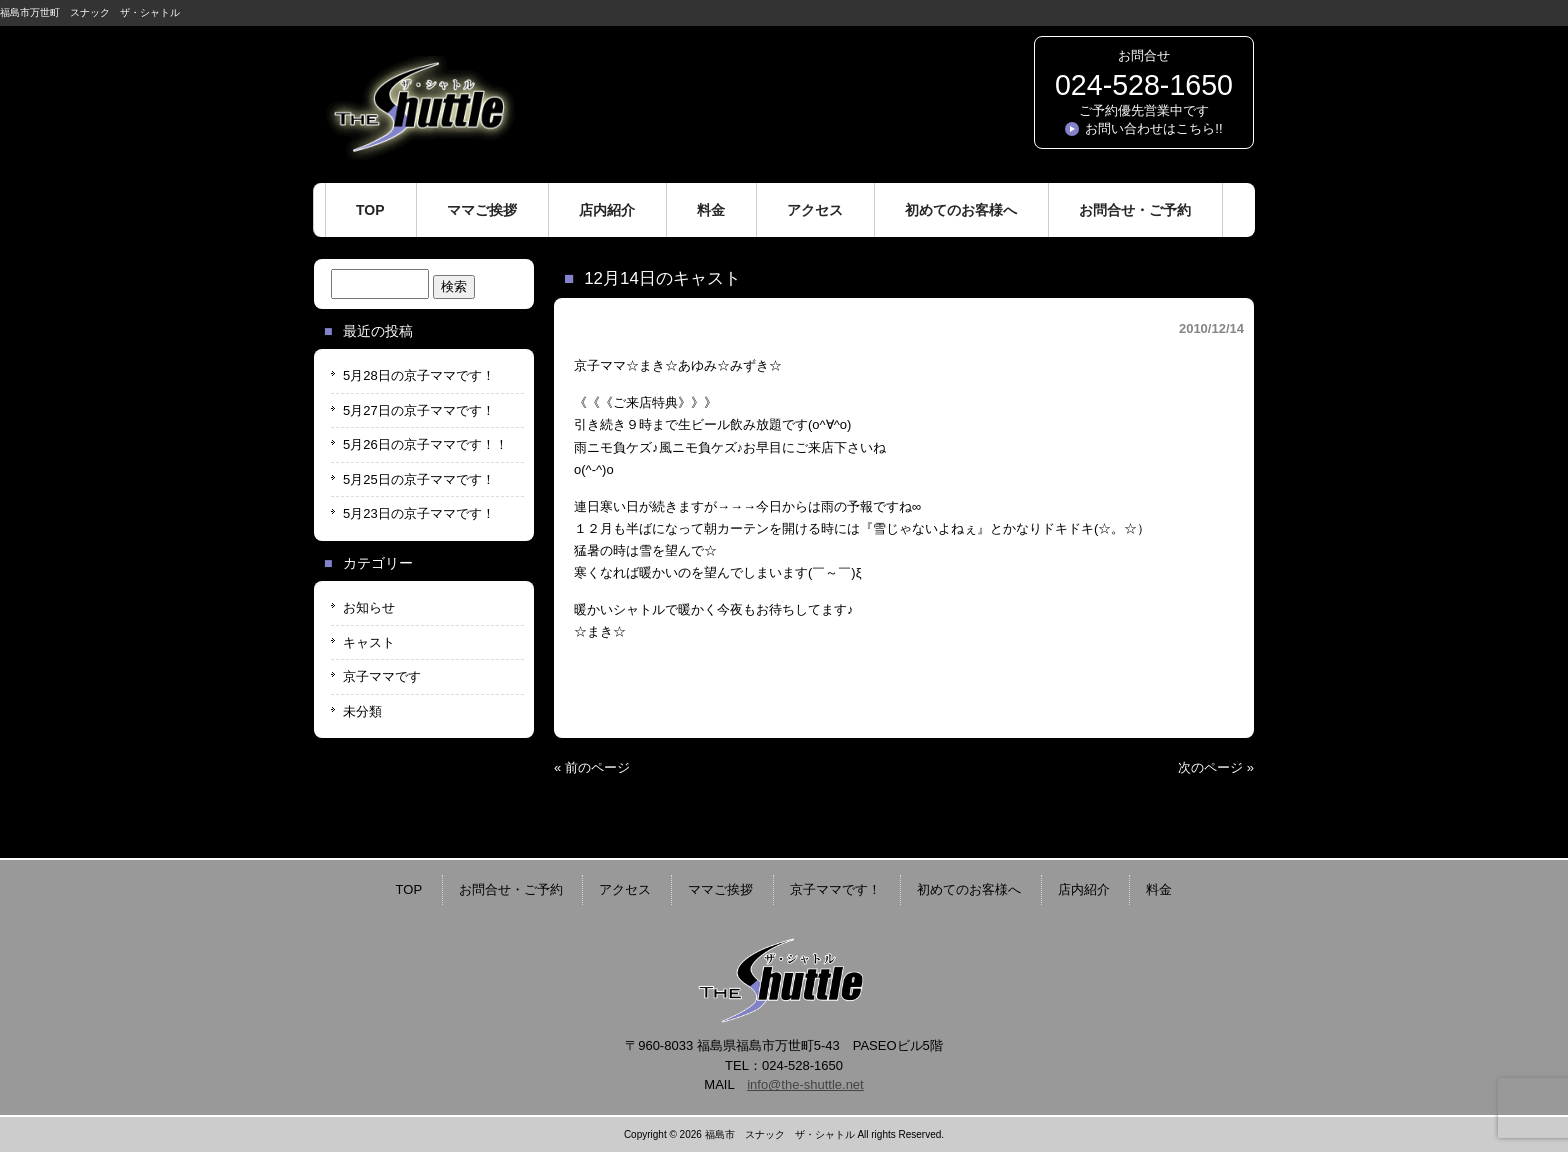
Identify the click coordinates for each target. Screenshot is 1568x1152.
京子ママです (382, 676)
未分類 (362, 711)
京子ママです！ (835, 889)
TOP (409, 889)
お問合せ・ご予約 (511, 889)
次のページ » (1216, 767)
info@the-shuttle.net (805, 1084)
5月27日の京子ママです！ (419, 410)
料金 (1159, 889)
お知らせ (369, 607)
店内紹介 (1084, 889)
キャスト (369, 642)
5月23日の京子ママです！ (419, 513)
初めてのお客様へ (969, 889)
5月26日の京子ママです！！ (425, 444)
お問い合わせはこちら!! (1153, 128)
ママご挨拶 (720, 889)
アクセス (625, 889)
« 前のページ (592, 767)
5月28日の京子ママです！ (419, 375)
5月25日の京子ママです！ (419, 479)
